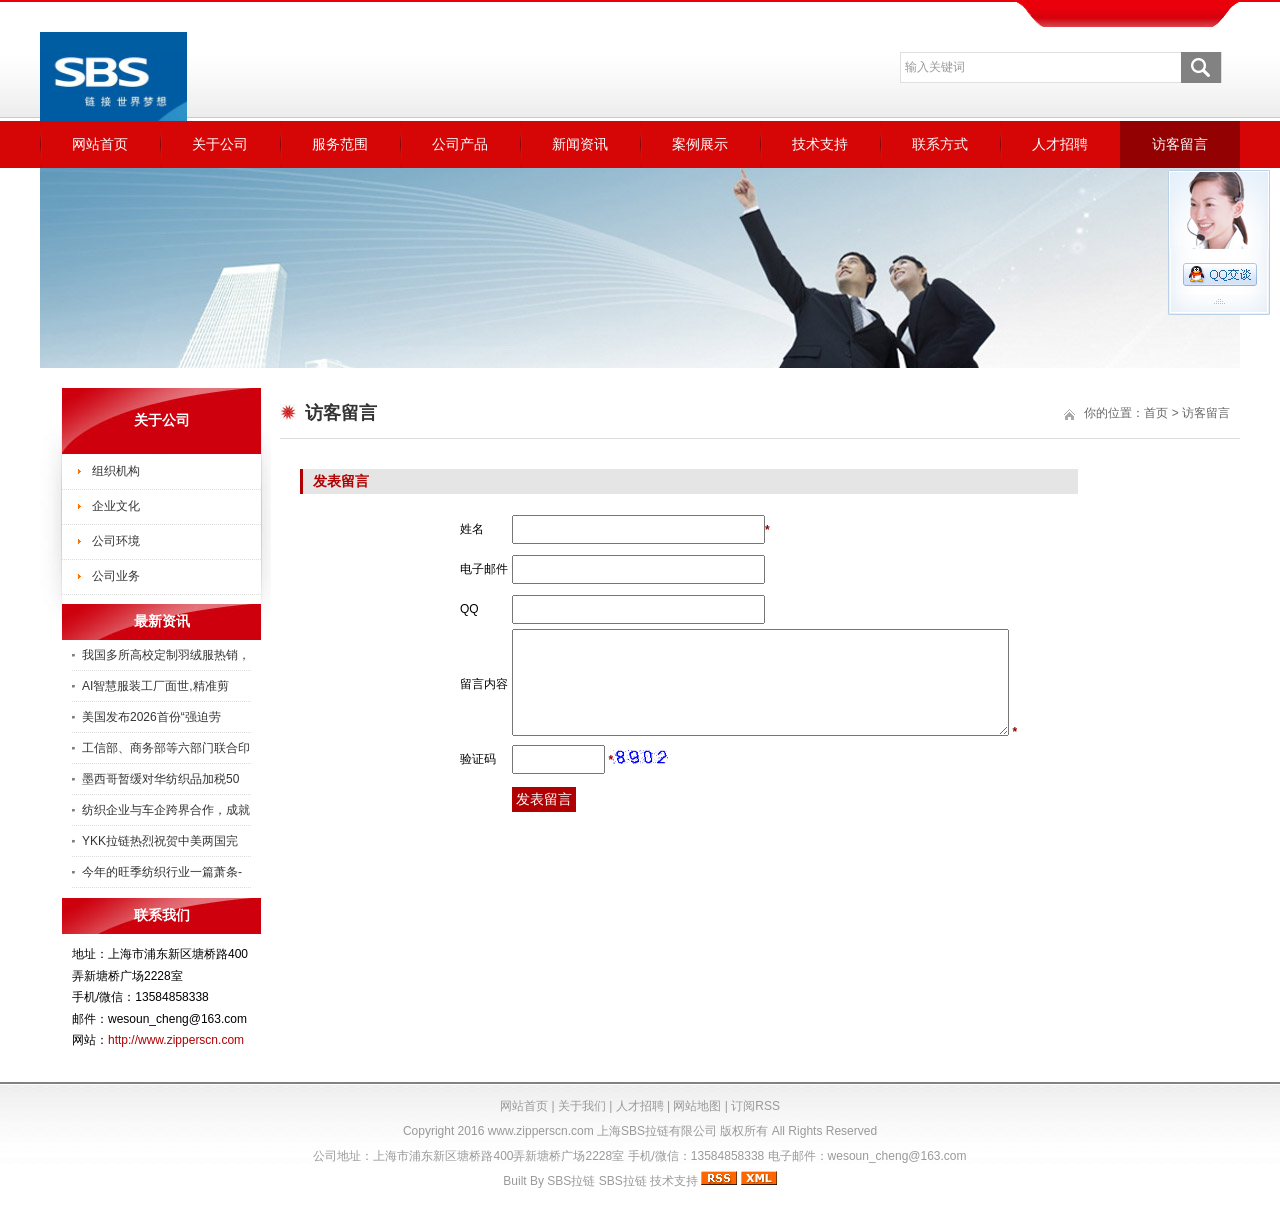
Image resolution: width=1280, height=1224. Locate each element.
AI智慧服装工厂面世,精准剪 (155, 686)
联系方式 (940, 144)
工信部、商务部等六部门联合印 (166, 748)
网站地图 (697, 1106)
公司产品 (460, 144)
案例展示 (700, 144)
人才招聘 (1060, 144)
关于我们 (582, 1106)
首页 (1156, 413)
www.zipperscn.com (541, 1131)
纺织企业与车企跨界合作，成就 (166, 810)
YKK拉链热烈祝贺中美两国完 (160, 841)
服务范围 (340, 144)
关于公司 (220, 144)
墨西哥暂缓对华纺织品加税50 (160, 779)
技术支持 (820, 144)
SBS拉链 (571, 1181)
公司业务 (116, 576)
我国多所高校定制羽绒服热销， (166, 655)
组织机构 (116, 471)
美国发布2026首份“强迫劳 (151, 717)
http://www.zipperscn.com (176, 1040)
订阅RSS (755, 1106)
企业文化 (116, 506)
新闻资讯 (580, 144)
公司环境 (116, 541)
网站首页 (100, 144)
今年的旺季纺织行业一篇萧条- (162, 872)
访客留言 (1180, 144)
